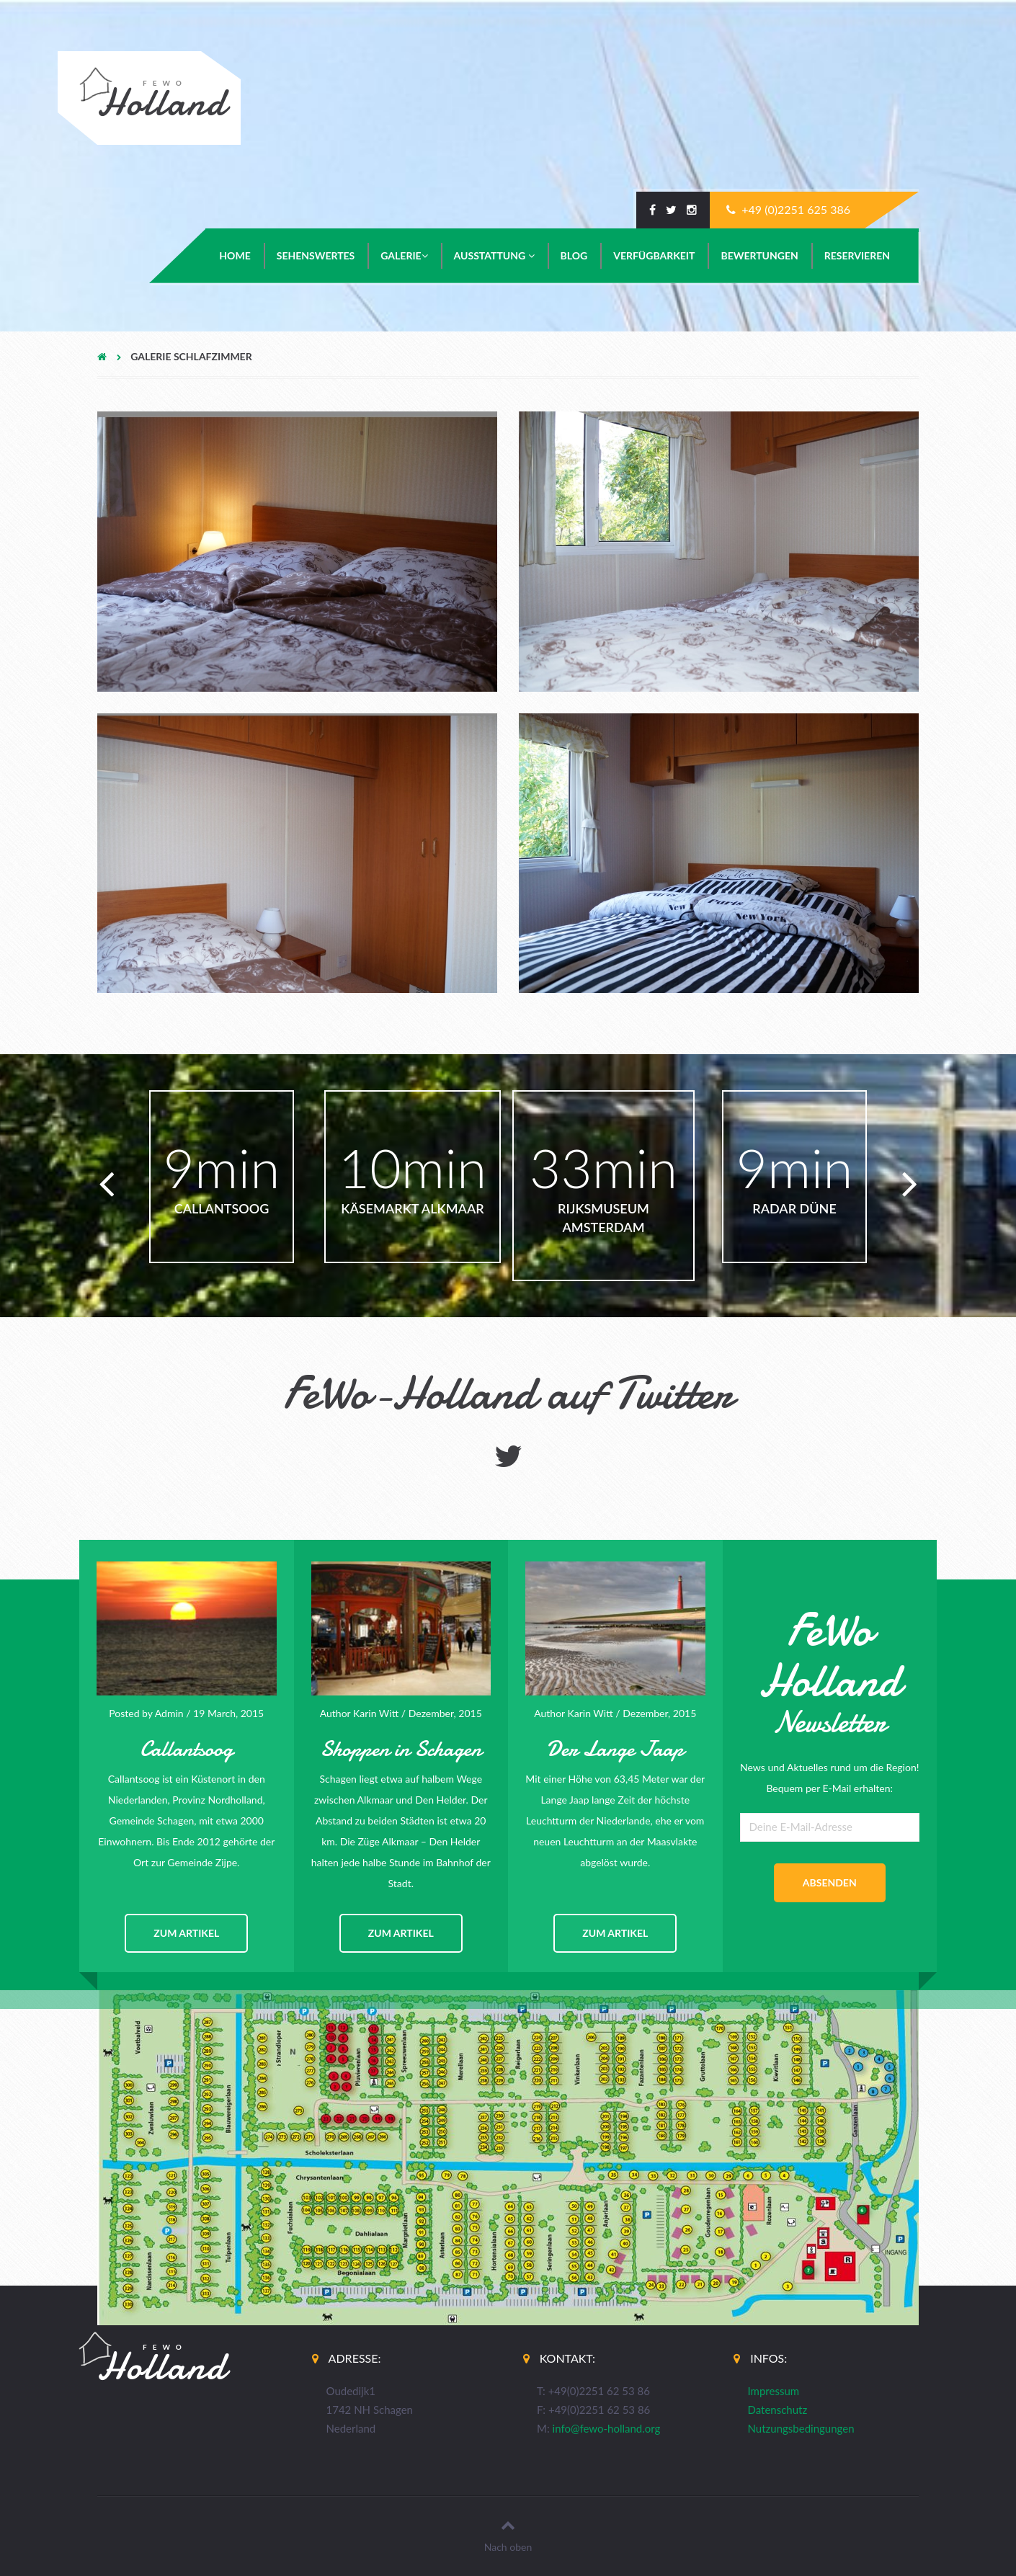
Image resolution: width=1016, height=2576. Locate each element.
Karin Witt (375, 1713)
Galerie (403, 255)
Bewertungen (759, 255)
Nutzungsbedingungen (801, 2428)
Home (234, 255)
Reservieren (857, 255)
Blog (574, 255)
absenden (830, 1882)
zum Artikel (186, 1933)
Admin (169, 1713)
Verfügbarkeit (654, 255)
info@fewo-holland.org (607, 2428)
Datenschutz (778, 2409)
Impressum (774, 2390)
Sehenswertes (316, 255)
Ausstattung (494, 255)
